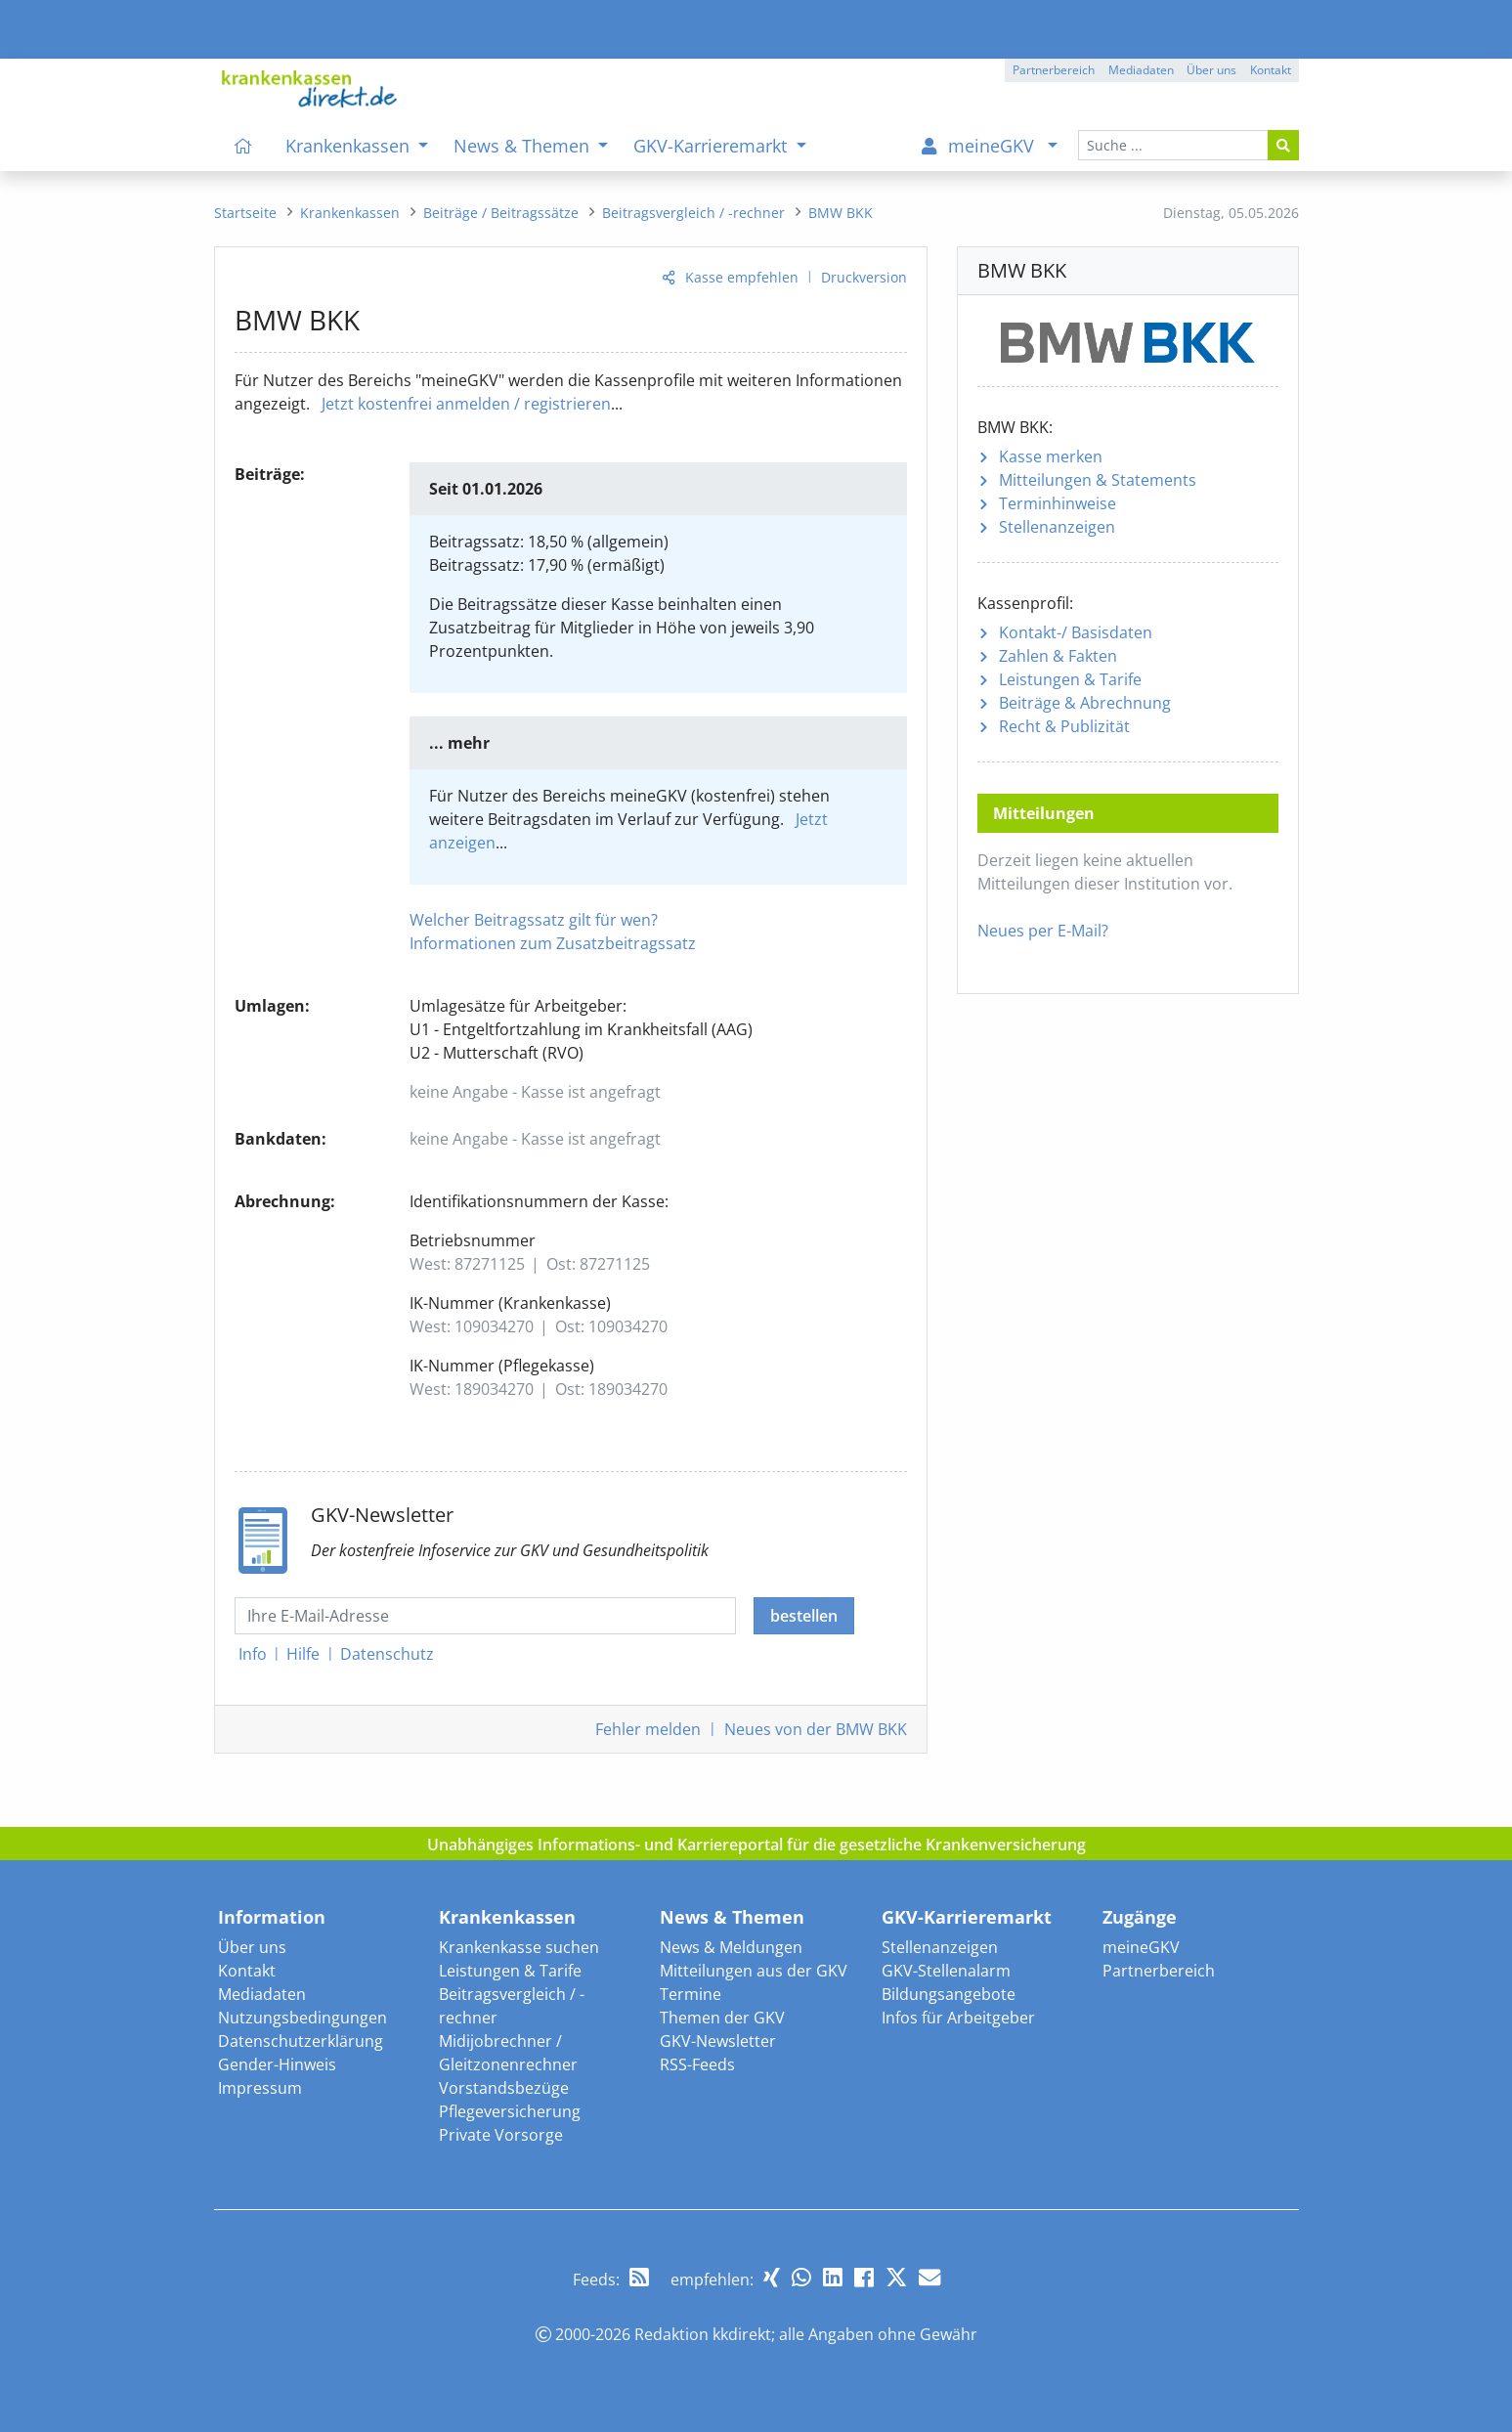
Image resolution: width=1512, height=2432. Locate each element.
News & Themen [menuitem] (524, 145)
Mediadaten (262, 1994)
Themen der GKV (722, 2017)
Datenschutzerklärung (300, 2041)
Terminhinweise (1057, 503)
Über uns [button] (1211, 70)
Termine (690, 1994)
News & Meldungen (731, 1947)
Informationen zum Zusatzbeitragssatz (553, 943)
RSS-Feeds (697, 2064)
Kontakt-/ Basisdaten (1075, 632)
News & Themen (732, 1917)
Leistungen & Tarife (1070, 679)
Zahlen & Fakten (1058, 656)
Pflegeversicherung (510, 2111)
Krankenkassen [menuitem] (349, 145)
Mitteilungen (1097, 480)
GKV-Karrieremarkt (967, 1917)
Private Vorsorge (501, 2135)
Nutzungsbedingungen (302, 2017)
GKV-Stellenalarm (946, 1970)
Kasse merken (1050, 456)
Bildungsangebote (948, 1994)
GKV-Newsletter (718, 2041)
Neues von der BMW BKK (815, 1729)
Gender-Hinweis (277, 2064)
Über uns (252, 1947)
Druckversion (864, 277)
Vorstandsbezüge (504, 2088)
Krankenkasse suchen (519, 1947)
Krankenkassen (507, 1917)
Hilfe (303, 1654)
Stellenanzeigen (1057, 527)
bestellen (804, 1616)
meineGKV (1141, 1947)
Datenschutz (387, 1654)
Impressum (260, 2088)
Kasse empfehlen (742, 277)
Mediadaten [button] (1141, 70)
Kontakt (247, 1970)
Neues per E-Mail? (1042, 930)
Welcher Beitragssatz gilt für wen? (534, 920)
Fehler (648, 1729)
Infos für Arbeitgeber (958, 2017)
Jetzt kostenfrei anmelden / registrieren (466, 403)
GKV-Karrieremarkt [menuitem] (712, 145)
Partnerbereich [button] (1054, 70)
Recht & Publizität (1064, 726)
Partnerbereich (1158, 1970)
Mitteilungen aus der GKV (753, 1970)
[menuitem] (244, 145)
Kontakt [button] (1270, 70)
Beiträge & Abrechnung (1085, 703)
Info (252, 1654)
